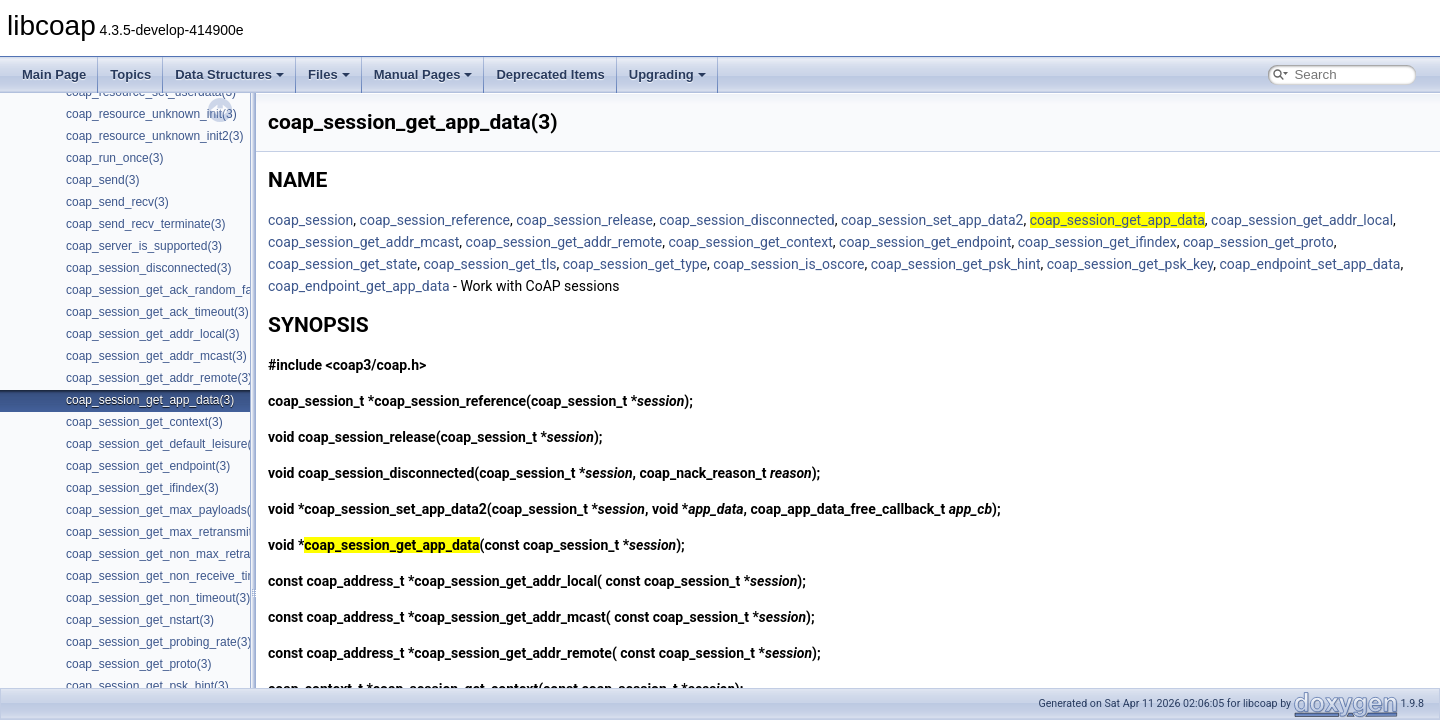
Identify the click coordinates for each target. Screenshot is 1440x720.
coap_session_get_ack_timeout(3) (157, 312)
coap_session (310, 220)
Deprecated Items (550, 74)
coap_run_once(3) (114, 158)
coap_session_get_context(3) (144, 422)
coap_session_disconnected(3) (148, 268)
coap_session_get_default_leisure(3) (164, 444)
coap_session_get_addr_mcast (363, 242)
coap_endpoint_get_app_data (359, 286)
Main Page (54, 74)
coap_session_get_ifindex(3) (142, 488)
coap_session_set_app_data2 (932, 220)
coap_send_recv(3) (117, 202)
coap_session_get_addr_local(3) (152, 334)
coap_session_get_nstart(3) (140, 620)
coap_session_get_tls (489, 264)
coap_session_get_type (635, 264)
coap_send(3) (102, 180)
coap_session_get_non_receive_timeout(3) (180, 576)
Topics (130, 74)
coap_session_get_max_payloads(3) (163, 510)
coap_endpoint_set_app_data (1309, 264)
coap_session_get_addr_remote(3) (159, 378)
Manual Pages (423, 74)
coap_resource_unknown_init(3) (151, 114)
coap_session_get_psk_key (1130, 264)
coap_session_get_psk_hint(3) (147, 686)
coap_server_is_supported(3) (144, 246)
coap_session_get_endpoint (925, 242)
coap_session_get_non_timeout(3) (158, 598)
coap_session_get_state (342, 264)
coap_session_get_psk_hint (956, 264)
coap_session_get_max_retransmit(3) (166, 532)
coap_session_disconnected (747, 220)
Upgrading (667, 74)
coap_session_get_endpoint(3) (148, 466)
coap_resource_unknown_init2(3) (154, 136)
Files (329, 74)
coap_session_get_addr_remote (564, 242)
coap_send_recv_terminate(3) (145, 224)
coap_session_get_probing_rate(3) (158, 642)
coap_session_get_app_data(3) (150, 400)
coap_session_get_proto (1258, 242)
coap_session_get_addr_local (1302, 220)
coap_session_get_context (750, 242)
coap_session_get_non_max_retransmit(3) (179, 554)
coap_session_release (584, 220)
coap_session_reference (435, 220)
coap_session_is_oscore (788, 264)
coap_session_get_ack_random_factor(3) (176, 290)
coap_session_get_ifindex (1097, 242)
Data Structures (229, 74)
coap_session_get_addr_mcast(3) (156, 356)
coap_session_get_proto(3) (138, 664)
